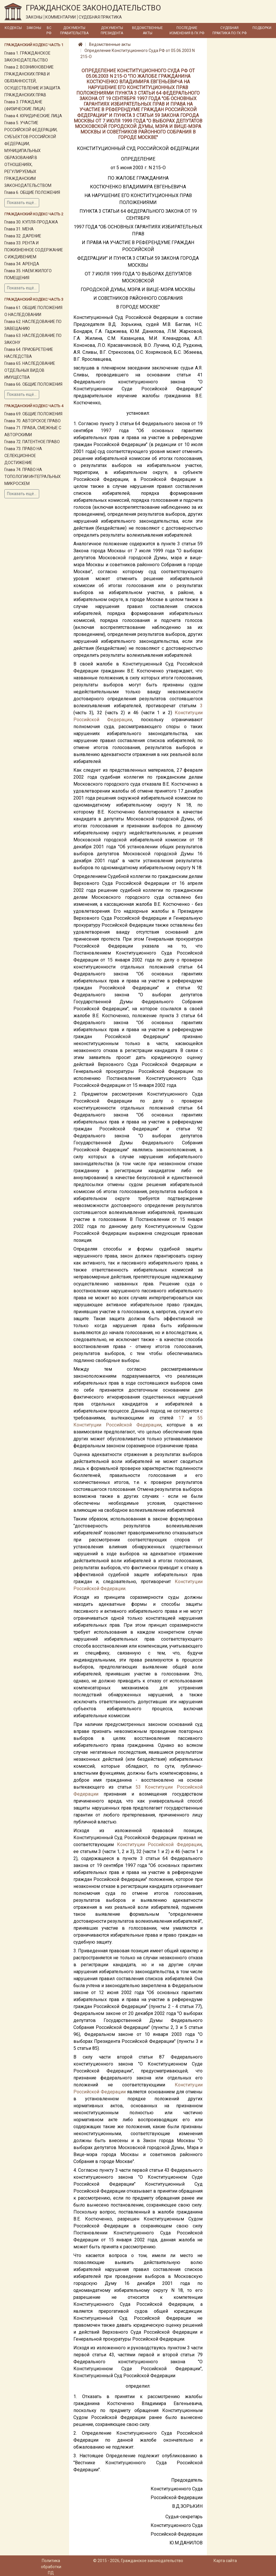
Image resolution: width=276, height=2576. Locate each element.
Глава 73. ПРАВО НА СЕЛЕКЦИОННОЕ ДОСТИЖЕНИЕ (23, 455)
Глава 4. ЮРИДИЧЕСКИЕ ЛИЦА (33, 115)
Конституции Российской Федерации (117, 1425)
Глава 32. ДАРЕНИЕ (22, 236)
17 (181, 1418)
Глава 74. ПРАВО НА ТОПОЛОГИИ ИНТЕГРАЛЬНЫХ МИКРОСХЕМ (32, 476)
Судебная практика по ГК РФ (229, 30)
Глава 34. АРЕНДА (21, 263)
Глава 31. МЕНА (19, 229)
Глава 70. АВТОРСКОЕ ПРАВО (32, 420)
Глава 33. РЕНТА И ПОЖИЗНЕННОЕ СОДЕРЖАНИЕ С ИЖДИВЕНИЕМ (33, 250)
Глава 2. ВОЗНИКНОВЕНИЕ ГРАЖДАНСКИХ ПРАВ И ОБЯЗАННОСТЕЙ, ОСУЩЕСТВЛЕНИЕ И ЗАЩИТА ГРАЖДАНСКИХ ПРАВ (32, 81)
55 (200, 1418)
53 (138, 1787)
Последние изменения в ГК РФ (186, 30)
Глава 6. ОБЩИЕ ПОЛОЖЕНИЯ (32, 192)
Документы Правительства (74, 30)
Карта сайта (225, 2560)
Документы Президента (112, 30)
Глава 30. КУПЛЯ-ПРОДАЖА (31, 222)
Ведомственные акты (147, 30)
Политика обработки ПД (51, 2566)
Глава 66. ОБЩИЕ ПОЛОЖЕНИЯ (33, 384)
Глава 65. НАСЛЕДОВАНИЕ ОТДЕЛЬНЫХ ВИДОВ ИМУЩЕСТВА (29, 370)
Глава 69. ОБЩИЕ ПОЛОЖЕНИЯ (33, 414)
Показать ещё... (22, 202)
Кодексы (13, 28)
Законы (33, 28)
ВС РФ (48, 30)
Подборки (261, 28)
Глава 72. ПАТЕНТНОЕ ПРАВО (32, 441)
